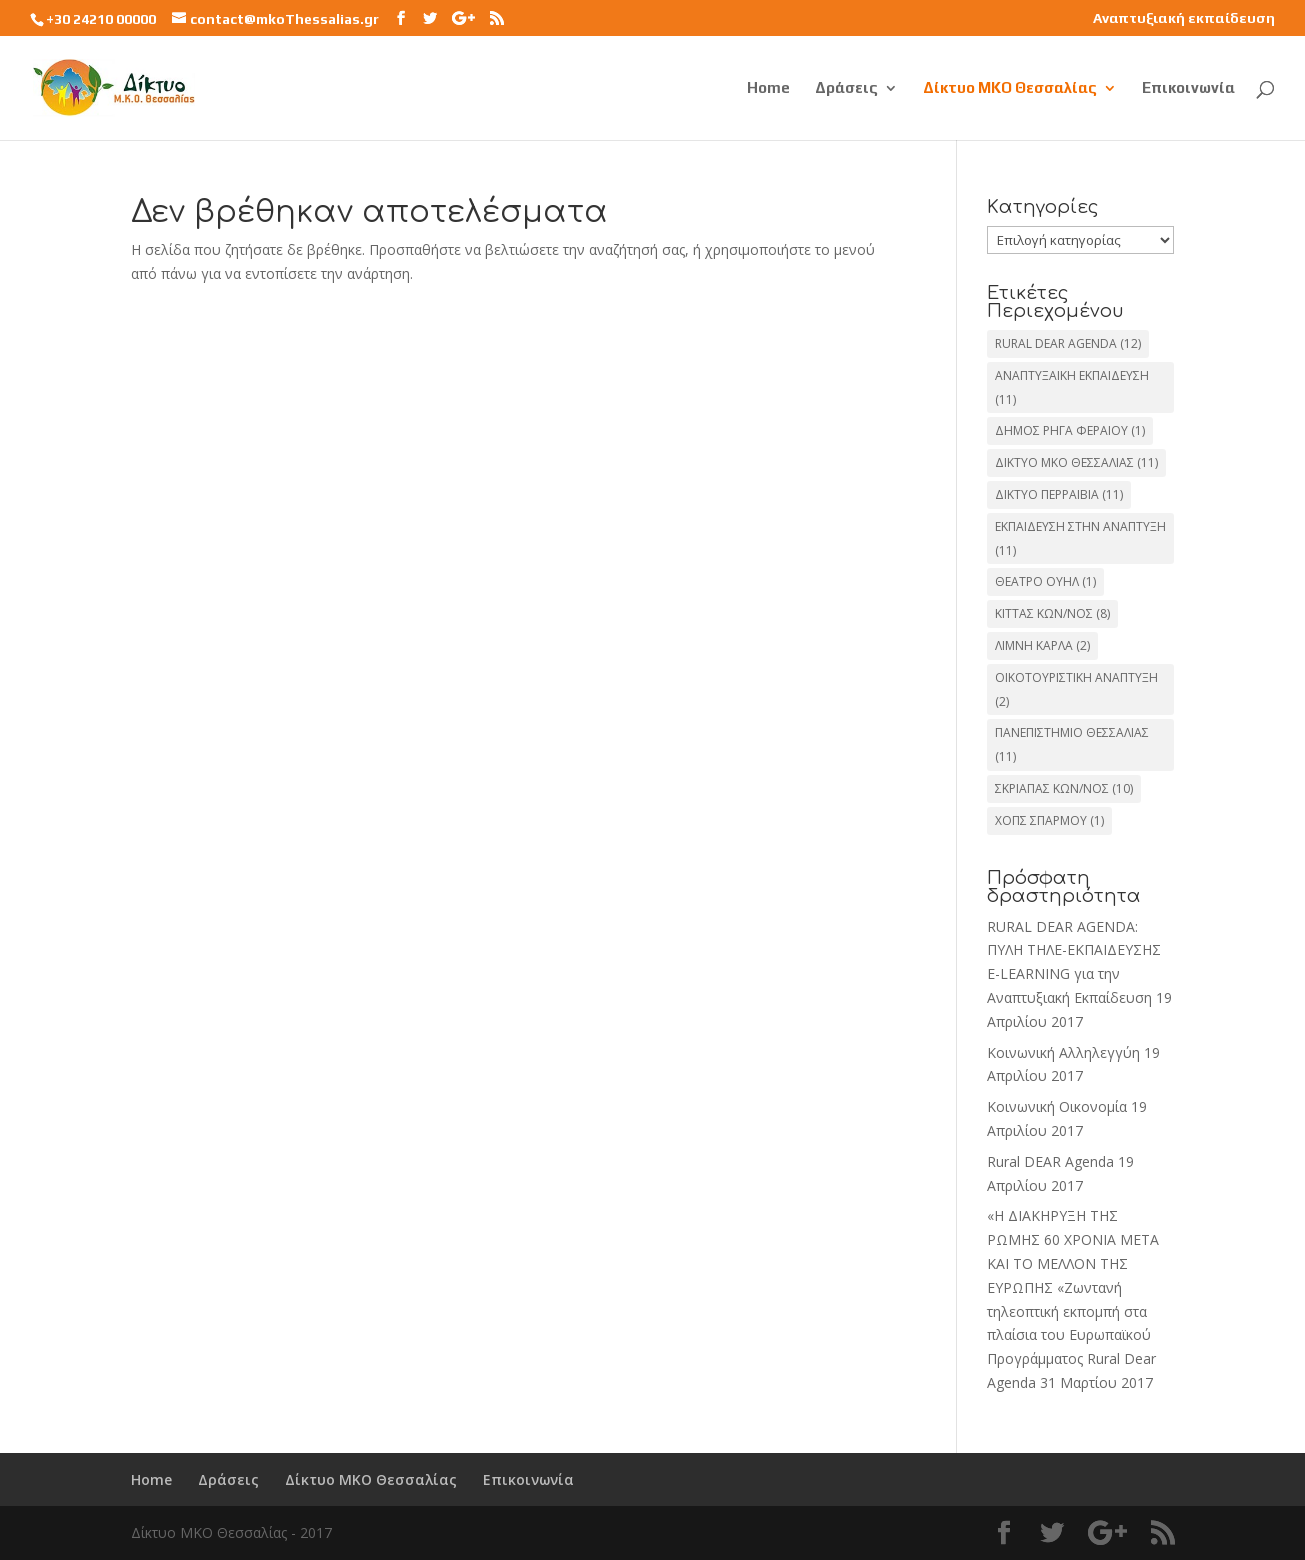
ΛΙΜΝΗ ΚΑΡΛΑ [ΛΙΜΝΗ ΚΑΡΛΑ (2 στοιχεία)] (1042, 645)
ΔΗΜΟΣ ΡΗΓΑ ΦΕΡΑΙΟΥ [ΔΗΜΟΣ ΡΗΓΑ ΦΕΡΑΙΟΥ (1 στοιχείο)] (1070, 430)
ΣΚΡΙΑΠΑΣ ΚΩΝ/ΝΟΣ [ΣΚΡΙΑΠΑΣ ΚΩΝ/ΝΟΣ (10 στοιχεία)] (1064, 788)
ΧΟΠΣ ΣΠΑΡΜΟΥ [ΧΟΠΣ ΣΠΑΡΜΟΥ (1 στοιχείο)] (1049, 820)
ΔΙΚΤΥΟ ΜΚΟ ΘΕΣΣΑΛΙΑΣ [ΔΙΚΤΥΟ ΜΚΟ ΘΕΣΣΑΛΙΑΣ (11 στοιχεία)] (1076, 462)
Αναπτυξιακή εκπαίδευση (1184, 18)
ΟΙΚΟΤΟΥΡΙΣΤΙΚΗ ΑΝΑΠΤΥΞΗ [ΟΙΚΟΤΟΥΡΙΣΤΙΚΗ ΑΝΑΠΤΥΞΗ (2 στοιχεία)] (1076, 689)
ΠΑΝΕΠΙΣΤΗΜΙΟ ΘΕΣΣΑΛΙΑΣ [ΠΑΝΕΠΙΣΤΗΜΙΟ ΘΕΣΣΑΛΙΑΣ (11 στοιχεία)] (1072, 744)
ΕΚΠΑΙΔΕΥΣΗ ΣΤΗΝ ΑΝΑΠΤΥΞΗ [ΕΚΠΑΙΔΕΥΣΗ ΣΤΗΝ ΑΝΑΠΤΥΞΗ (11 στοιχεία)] (1080, 538)
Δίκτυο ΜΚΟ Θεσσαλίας (1010, 88)
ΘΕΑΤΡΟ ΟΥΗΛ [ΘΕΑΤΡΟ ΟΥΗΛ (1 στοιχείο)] (1045, 581)
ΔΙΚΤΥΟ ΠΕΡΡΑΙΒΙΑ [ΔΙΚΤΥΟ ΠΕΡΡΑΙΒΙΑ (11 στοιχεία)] (1059, 494)
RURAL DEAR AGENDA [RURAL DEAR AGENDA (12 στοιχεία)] (1068, 343)
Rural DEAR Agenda (1050, 1161)
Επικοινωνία (1188, 88)
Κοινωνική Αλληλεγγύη (1063, 1052)
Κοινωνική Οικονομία (1057, 1106)
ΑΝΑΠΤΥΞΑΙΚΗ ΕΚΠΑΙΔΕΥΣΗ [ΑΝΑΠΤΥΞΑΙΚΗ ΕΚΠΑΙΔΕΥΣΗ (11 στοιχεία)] (1072, 387)
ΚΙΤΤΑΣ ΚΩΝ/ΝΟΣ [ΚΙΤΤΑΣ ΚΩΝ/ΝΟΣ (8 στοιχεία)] (1052, 613)
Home (768, 88)
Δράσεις (846, 88)
